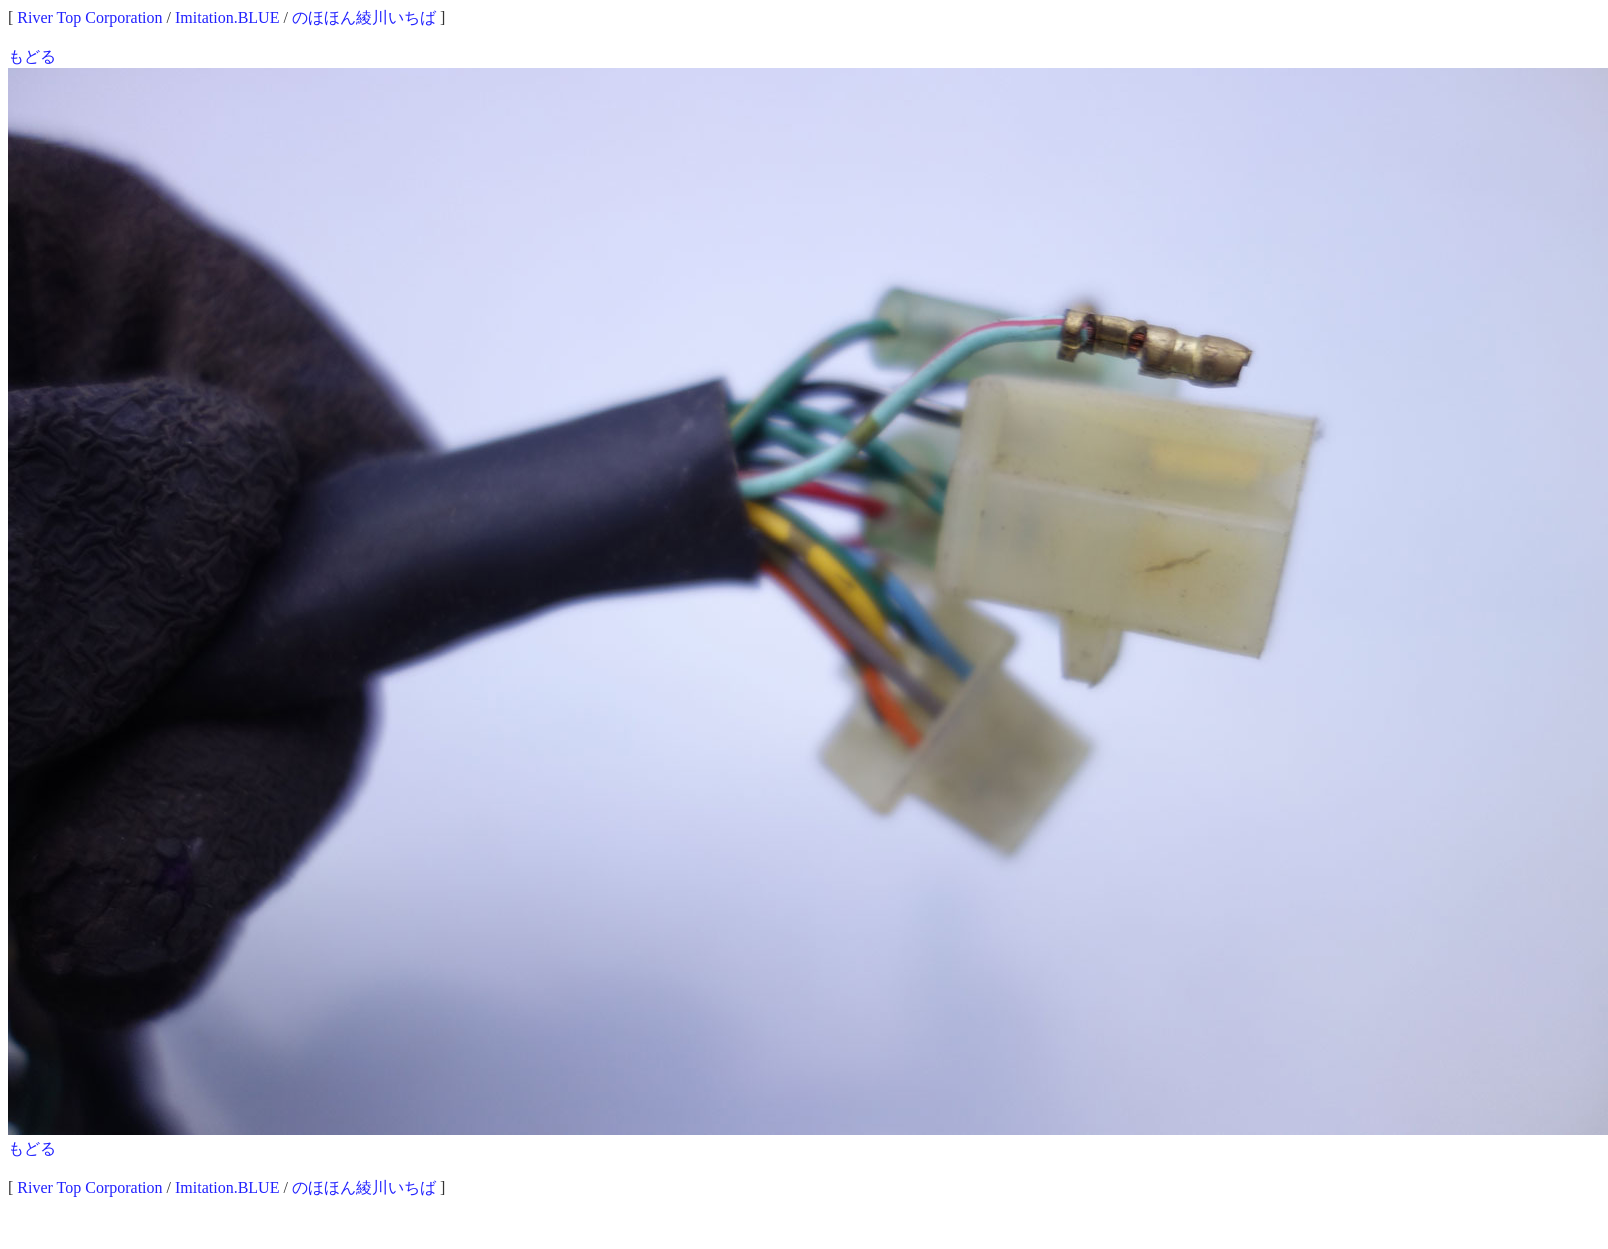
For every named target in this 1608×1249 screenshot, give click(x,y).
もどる (32, 56)
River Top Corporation (89, 17)
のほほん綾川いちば (364, 17)
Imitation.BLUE (227, 17)
